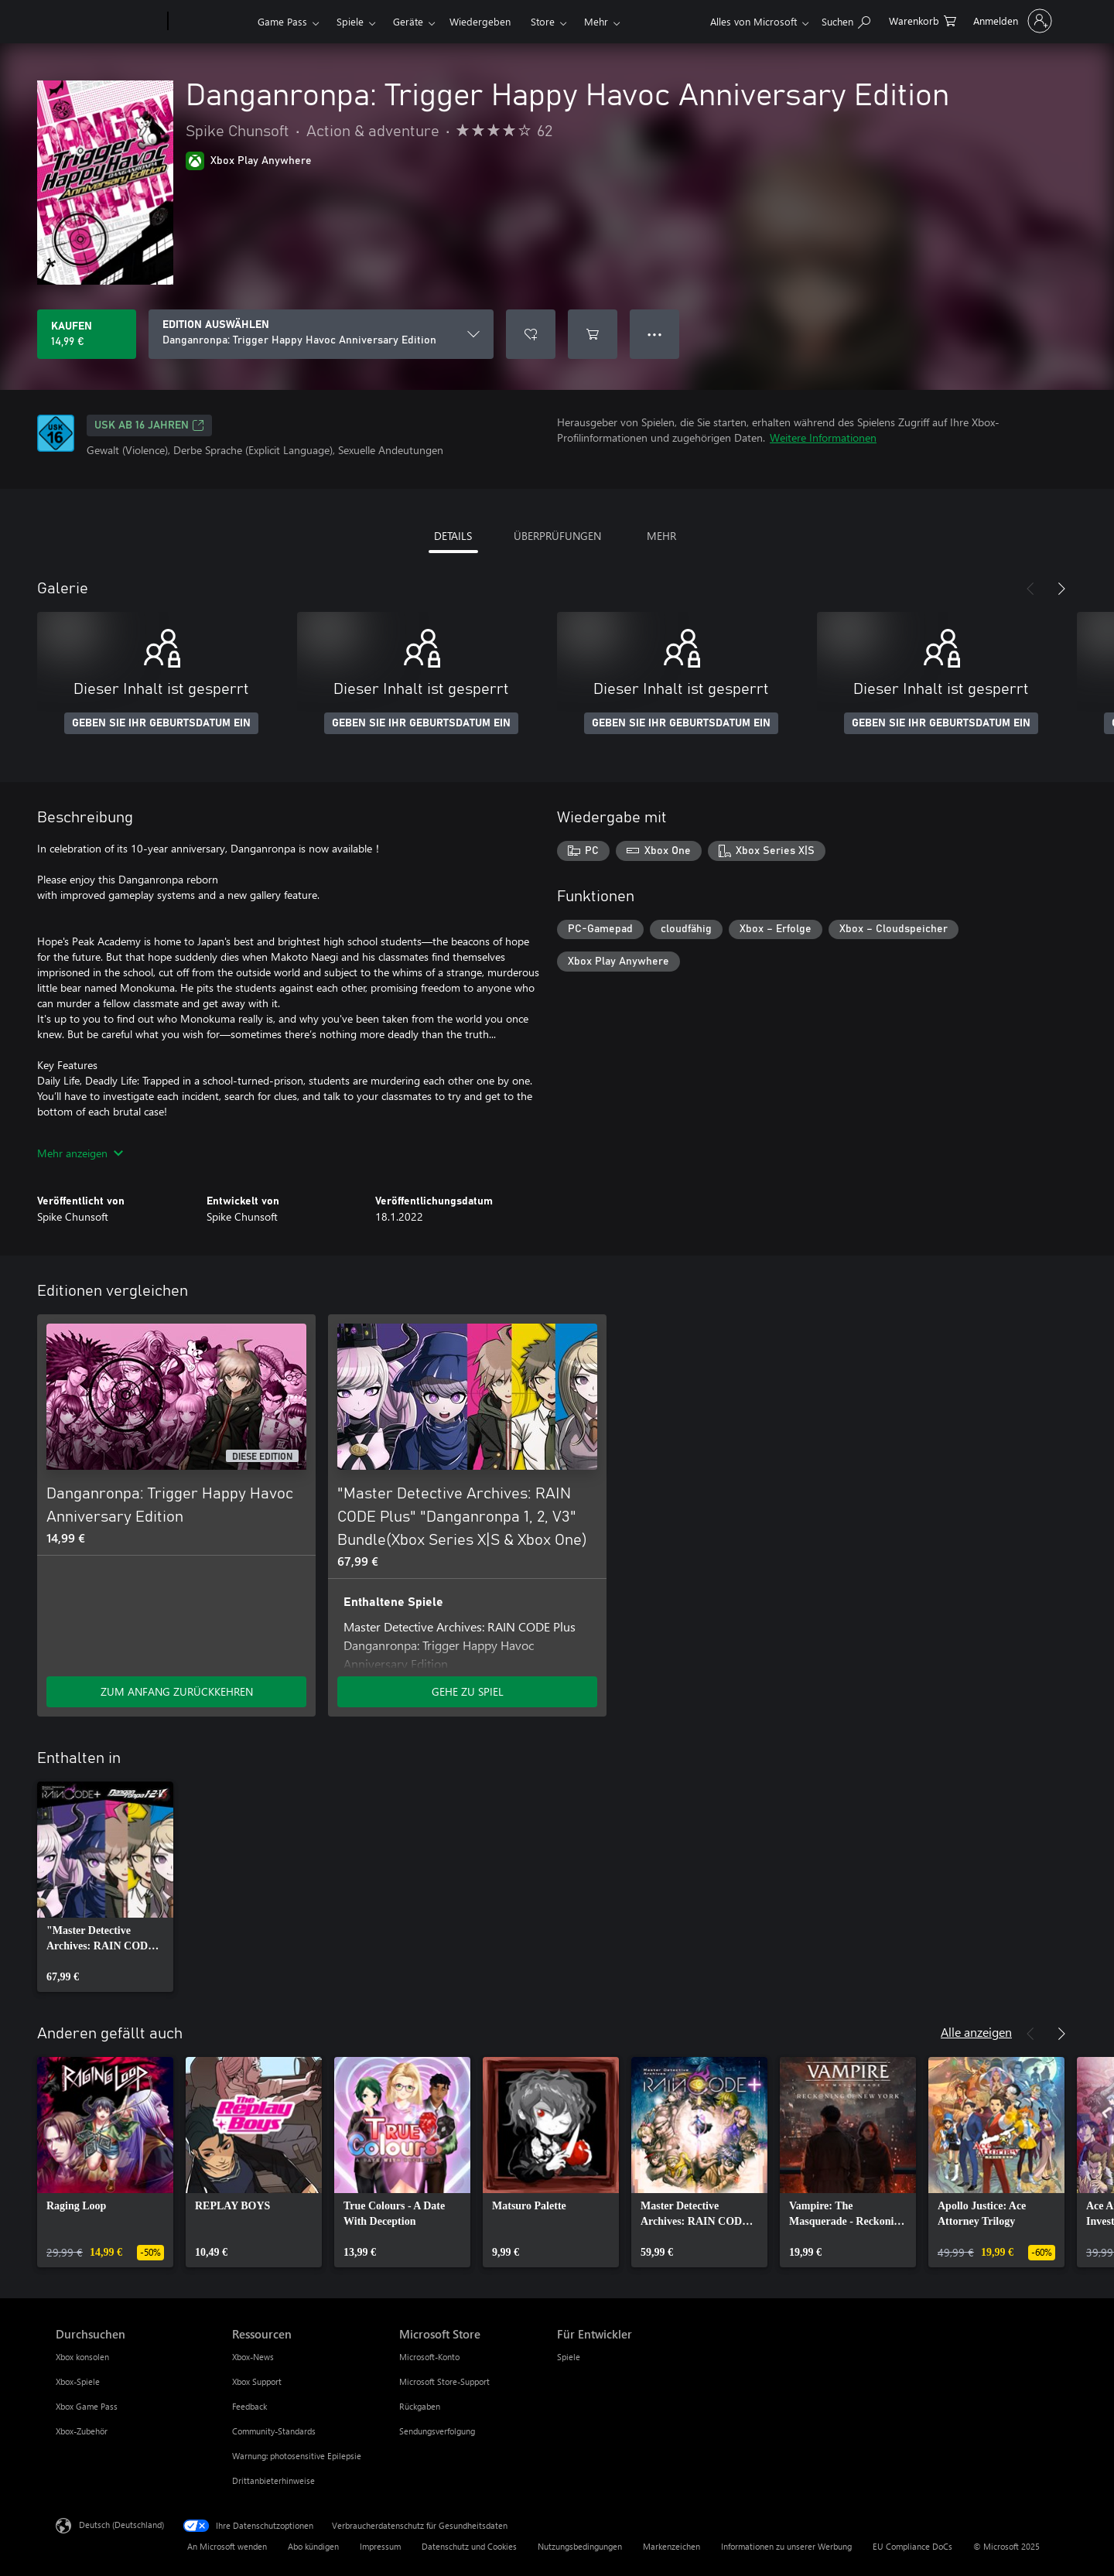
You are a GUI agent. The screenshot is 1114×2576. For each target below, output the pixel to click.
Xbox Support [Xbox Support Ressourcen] (257, 2381)
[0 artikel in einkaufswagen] (922, 20)
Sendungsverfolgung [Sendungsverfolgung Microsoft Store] (437, 2431)
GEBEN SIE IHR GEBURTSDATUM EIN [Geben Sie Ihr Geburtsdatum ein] (161, 723)
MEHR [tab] (661, 535)
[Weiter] (1061, 589)
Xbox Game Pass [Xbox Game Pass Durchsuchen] (87, 2406)
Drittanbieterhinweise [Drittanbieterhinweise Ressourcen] (273, 2480)
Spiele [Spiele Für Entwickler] (568, 2357)
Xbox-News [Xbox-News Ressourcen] (253, 2357)
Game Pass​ (282, 21)
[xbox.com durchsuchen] (846, 19)
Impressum (380, 2546)
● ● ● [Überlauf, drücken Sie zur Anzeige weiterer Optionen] (655, 334)
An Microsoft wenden (227, 2546)
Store (543, 21)
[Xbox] (211, 22)
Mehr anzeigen (80, 1153)
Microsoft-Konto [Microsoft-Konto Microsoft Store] (429, 2357)
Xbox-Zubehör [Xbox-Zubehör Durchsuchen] (82, 2431)
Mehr (596, 21)
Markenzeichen (671, 2546)
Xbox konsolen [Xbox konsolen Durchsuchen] (82, 2357)
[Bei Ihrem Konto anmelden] (1011, 20)
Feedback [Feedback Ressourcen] (249, 2406)
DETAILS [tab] (453, 535)
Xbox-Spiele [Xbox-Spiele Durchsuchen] (78, 2381)
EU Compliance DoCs (912, 2546)
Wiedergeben (480, 21)
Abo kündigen (313, 2546)
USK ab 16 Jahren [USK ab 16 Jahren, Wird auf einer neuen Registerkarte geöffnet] (149, 425)
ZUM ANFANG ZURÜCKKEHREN (177, 1691)
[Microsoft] (109, 22)
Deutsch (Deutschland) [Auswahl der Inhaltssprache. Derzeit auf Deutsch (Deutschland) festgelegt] (121, 2525)
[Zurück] (1030, 589)
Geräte (408, 21)
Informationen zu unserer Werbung (786, 2546)
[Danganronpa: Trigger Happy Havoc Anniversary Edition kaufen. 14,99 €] (86, 334)
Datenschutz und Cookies (469, 2546)
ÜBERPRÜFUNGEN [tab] (557, 535)
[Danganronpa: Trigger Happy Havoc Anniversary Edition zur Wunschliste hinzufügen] (530, 334)
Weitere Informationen (823, 437)
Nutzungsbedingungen (580, 2546)
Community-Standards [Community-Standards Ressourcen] (274, 2431)
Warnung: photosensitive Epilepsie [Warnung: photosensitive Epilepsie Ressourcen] (296, 2456)
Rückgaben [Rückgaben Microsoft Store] (419, 2406)
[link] (105, 1887)
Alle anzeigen (976, 2032)
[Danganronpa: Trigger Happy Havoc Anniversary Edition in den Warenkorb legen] (592, 334)
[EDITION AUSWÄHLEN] (321, 334)
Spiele (350, 21)
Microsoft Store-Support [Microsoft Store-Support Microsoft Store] (444, 2381)
